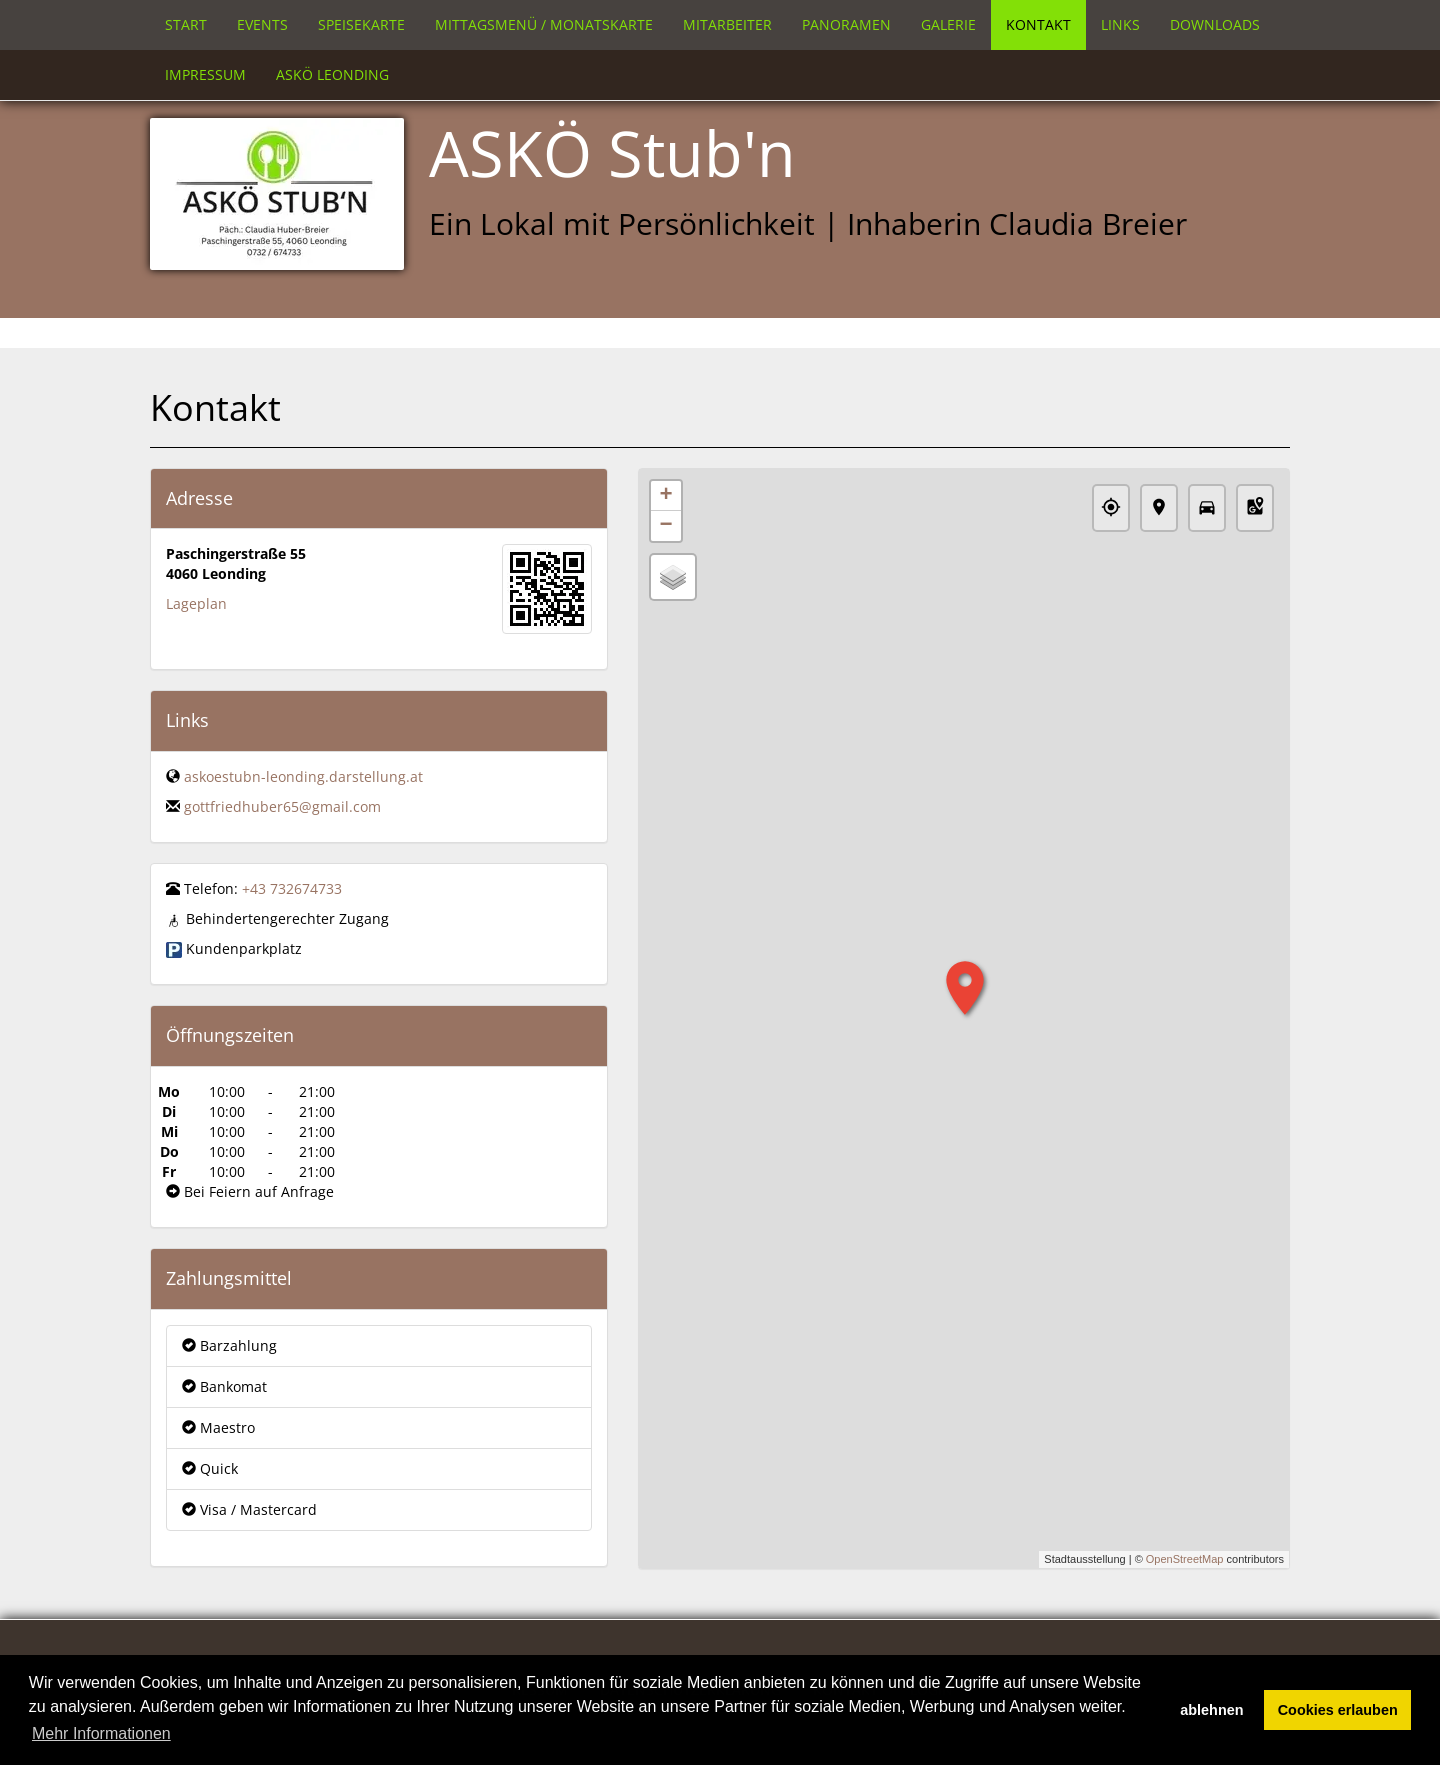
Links (1120, 24)
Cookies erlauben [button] (1338, 1710)
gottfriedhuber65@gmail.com (282, 806)
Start (186, 24)
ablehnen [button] (1211, 1710)
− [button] (665, 526)
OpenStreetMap (1185, 1559)
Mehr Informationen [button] (101, 1733)
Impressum (205, 74)
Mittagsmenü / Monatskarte (544, 24)
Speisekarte (361, 24)
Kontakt (1038, 24)
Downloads (1215, 24)
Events (262, 24)
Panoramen (846, 24)
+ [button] (665, 496)
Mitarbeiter (727, 24)
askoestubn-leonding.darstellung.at (303, 776)
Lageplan (196, 603)
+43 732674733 (292, 888)
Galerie (948, 24)
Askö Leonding (332, 74)
